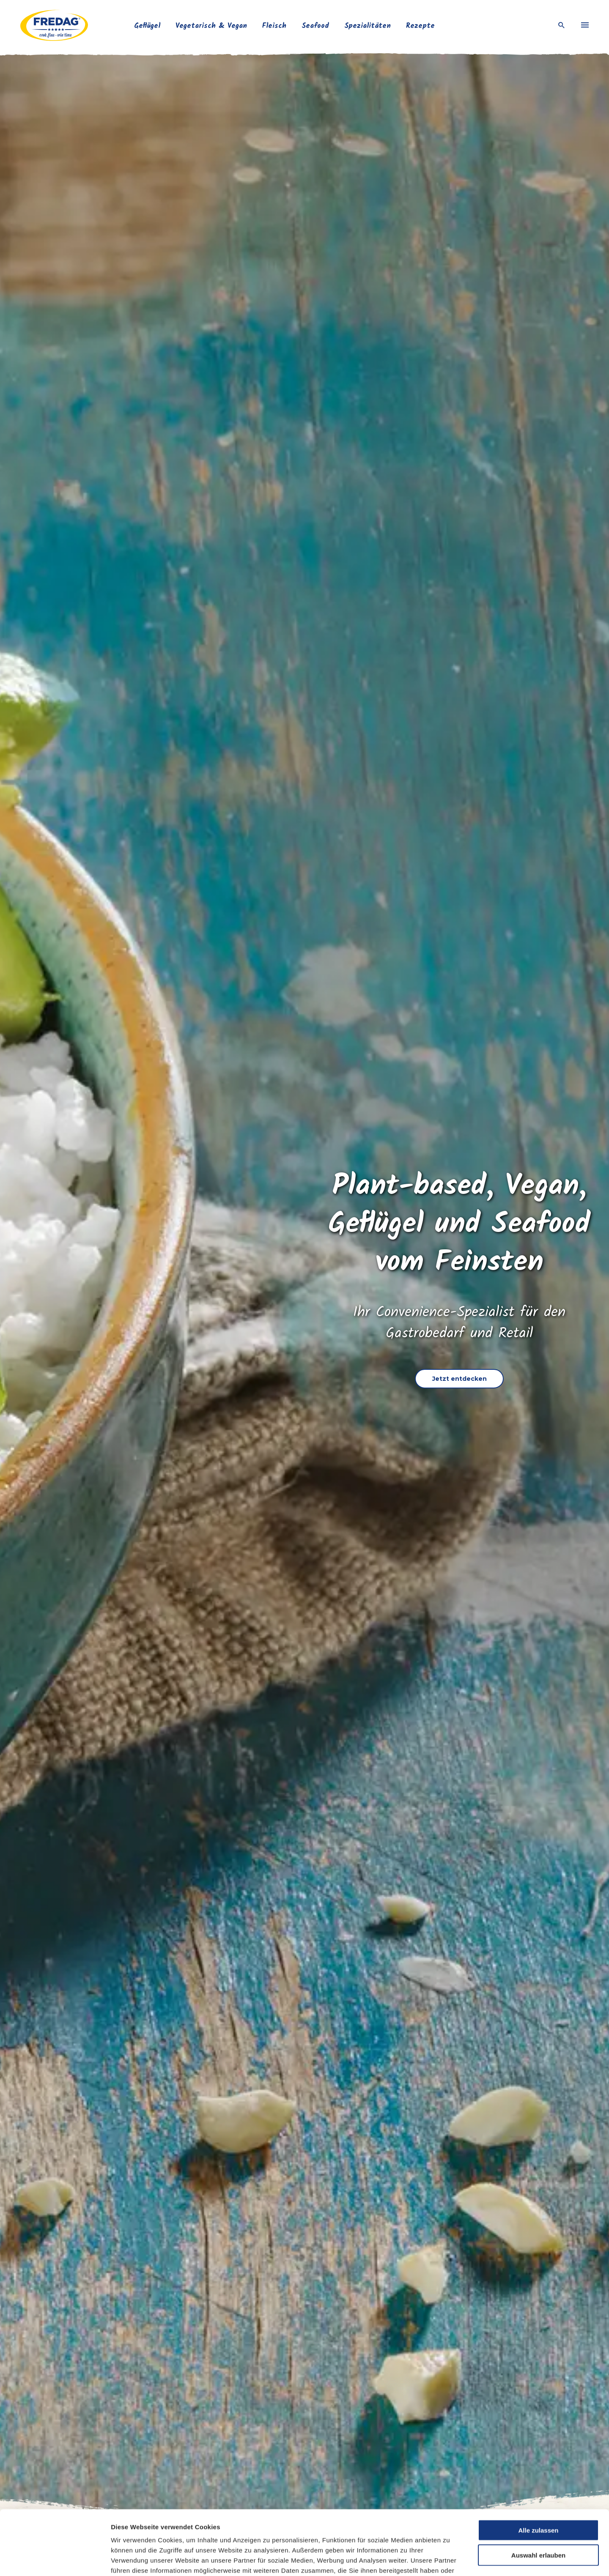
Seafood (315, 26)
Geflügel (147, 26)
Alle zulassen (538, 2474)
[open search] (561, 25)
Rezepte (420, 26)
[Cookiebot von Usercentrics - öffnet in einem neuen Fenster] (55, 2559)
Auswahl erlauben (538, 2499)
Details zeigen (446, 2559)
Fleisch (274, 26)
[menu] (585, 25)
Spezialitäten (367, 26)
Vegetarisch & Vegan (211, 26)
